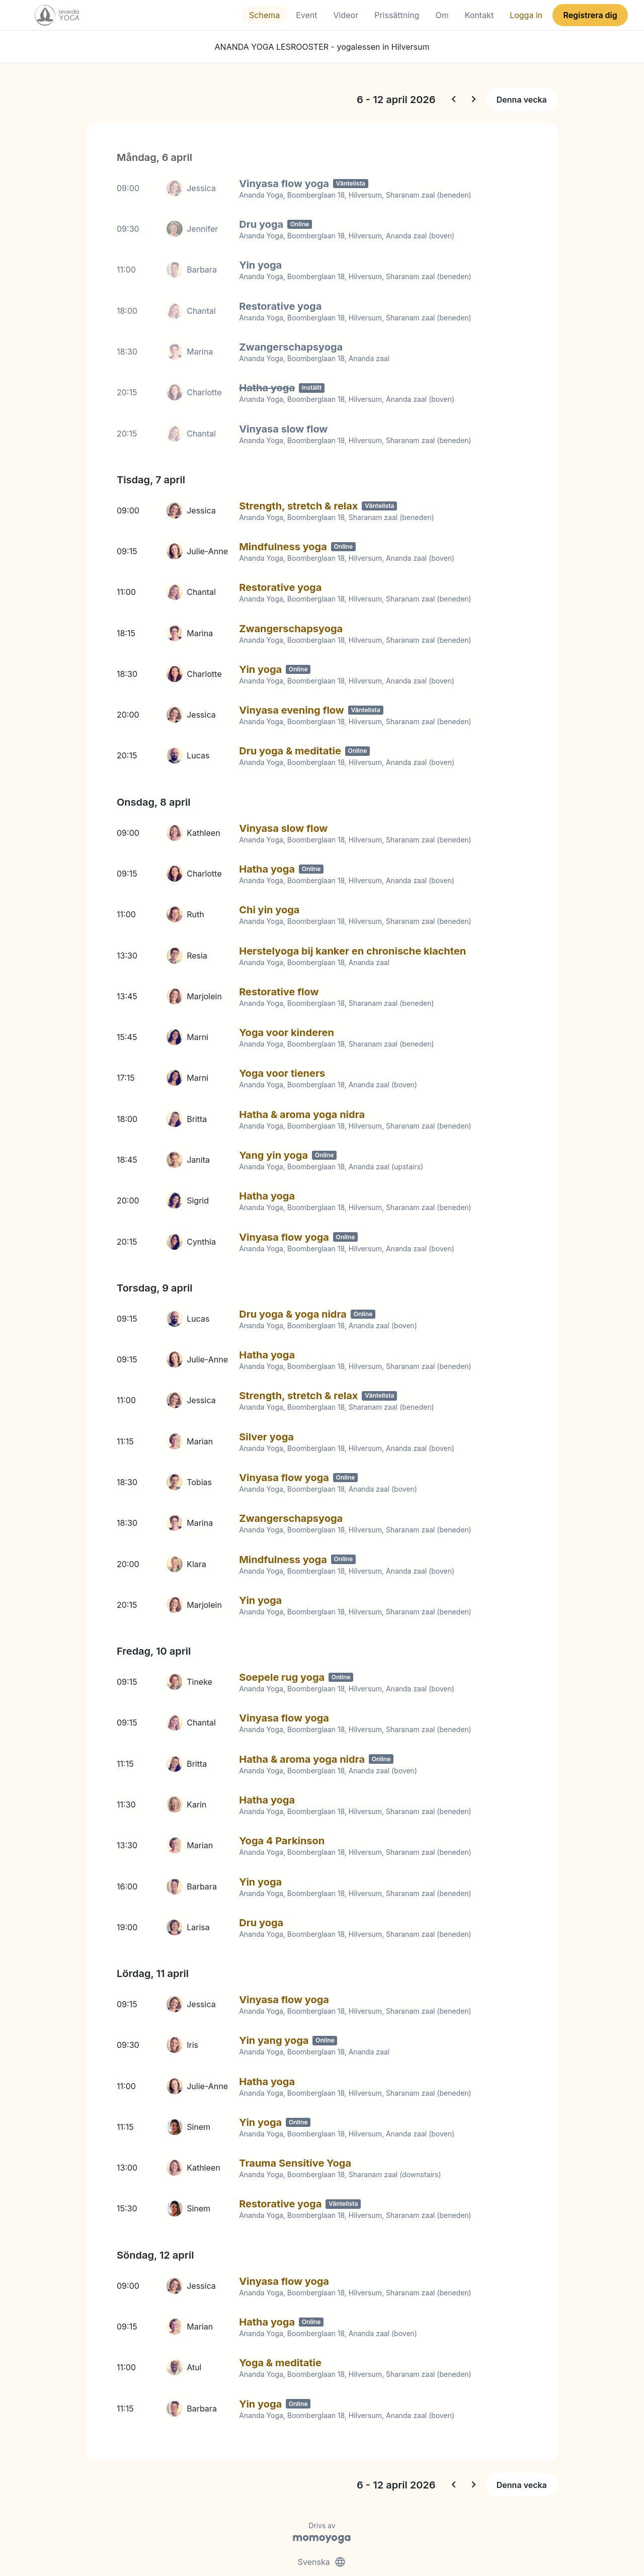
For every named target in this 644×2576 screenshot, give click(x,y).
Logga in (526, 15)
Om (441, 15)
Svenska (322, 2530)
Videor (346, 15)
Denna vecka (522, 100)
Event (306, 15)
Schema (264, 15)
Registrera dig (590, 15)
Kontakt (479, 15)
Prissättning (396, 15)
